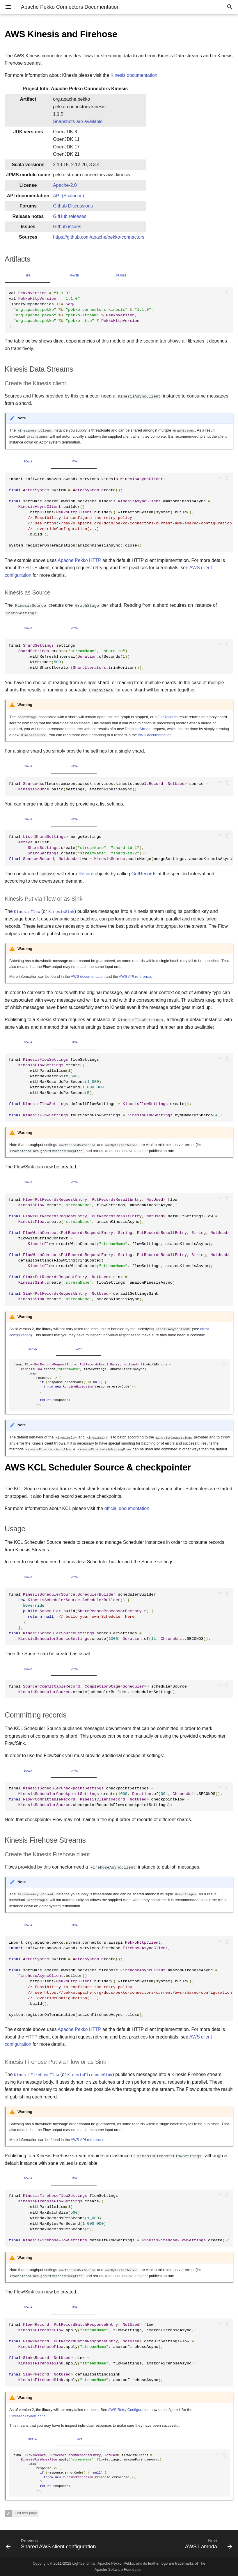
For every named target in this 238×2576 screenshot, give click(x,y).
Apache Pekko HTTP (79, 560)
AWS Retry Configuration (128, 2410)
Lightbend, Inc (83, 2563)
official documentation (126, 1508)
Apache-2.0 (65, 185)
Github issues (67, 226)
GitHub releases (69, 216)
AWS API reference (135, 976)
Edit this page (25, 2513)
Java (74, 461)
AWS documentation (154, 735)
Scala (28, 461)
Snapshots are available (78, 121)
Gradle (121, 275)
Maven (74, 275)
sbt (27, 275)
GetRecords (167, 717)
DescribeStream (138, 729)
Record (85, 873)
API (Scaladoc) (68, 195)
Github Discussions (73, 205)
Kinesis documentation (134, 75)
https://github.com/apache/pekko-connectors (98, 237)
